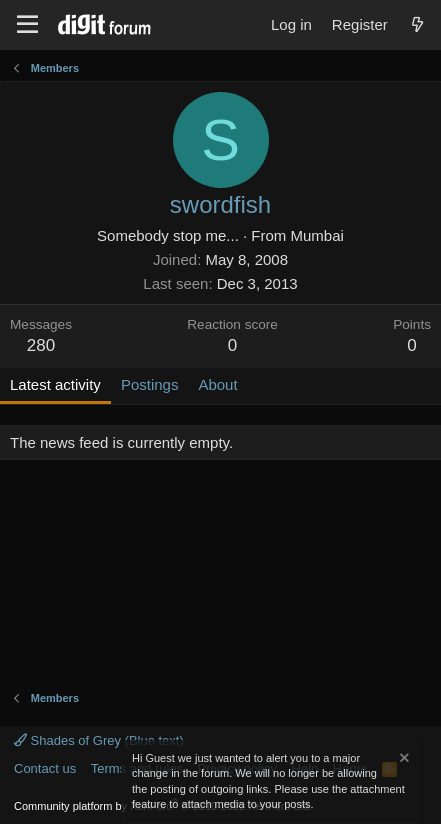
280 (41, 345)
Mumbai (317, 235)
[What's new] (417, 24)
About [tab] (217, 384)
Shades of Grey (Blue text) (99, 740)
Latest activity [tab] (55, 384)
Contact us (45, 768)
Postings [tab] (150, 384)
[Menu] (27, 25)
